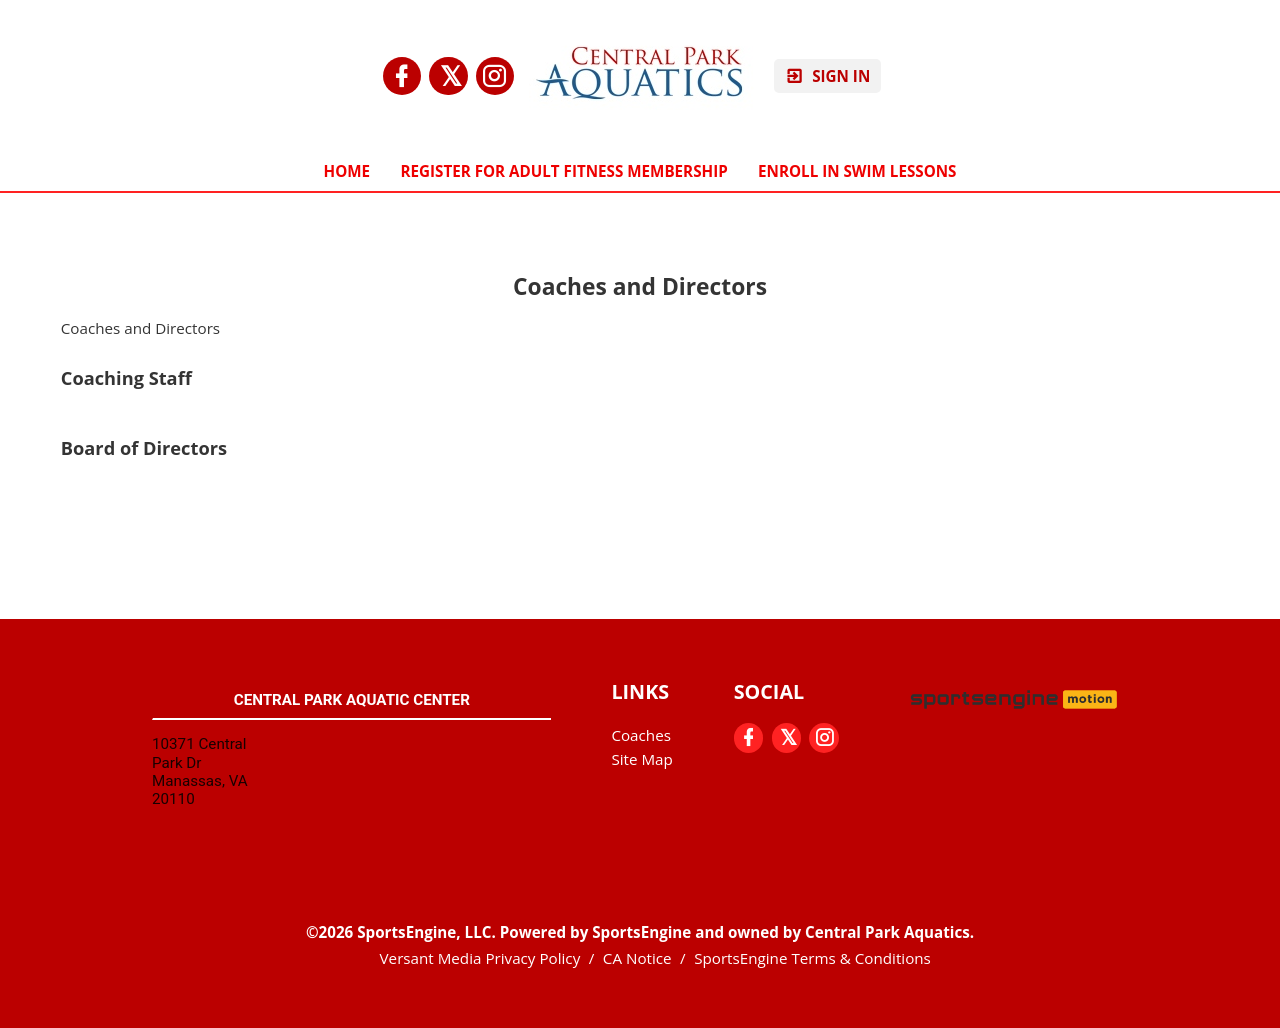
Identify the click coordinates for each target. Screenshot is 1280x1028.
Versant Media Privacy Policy (480, 958)
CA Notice (637, 958)
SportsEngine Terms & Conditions (812, 958)
